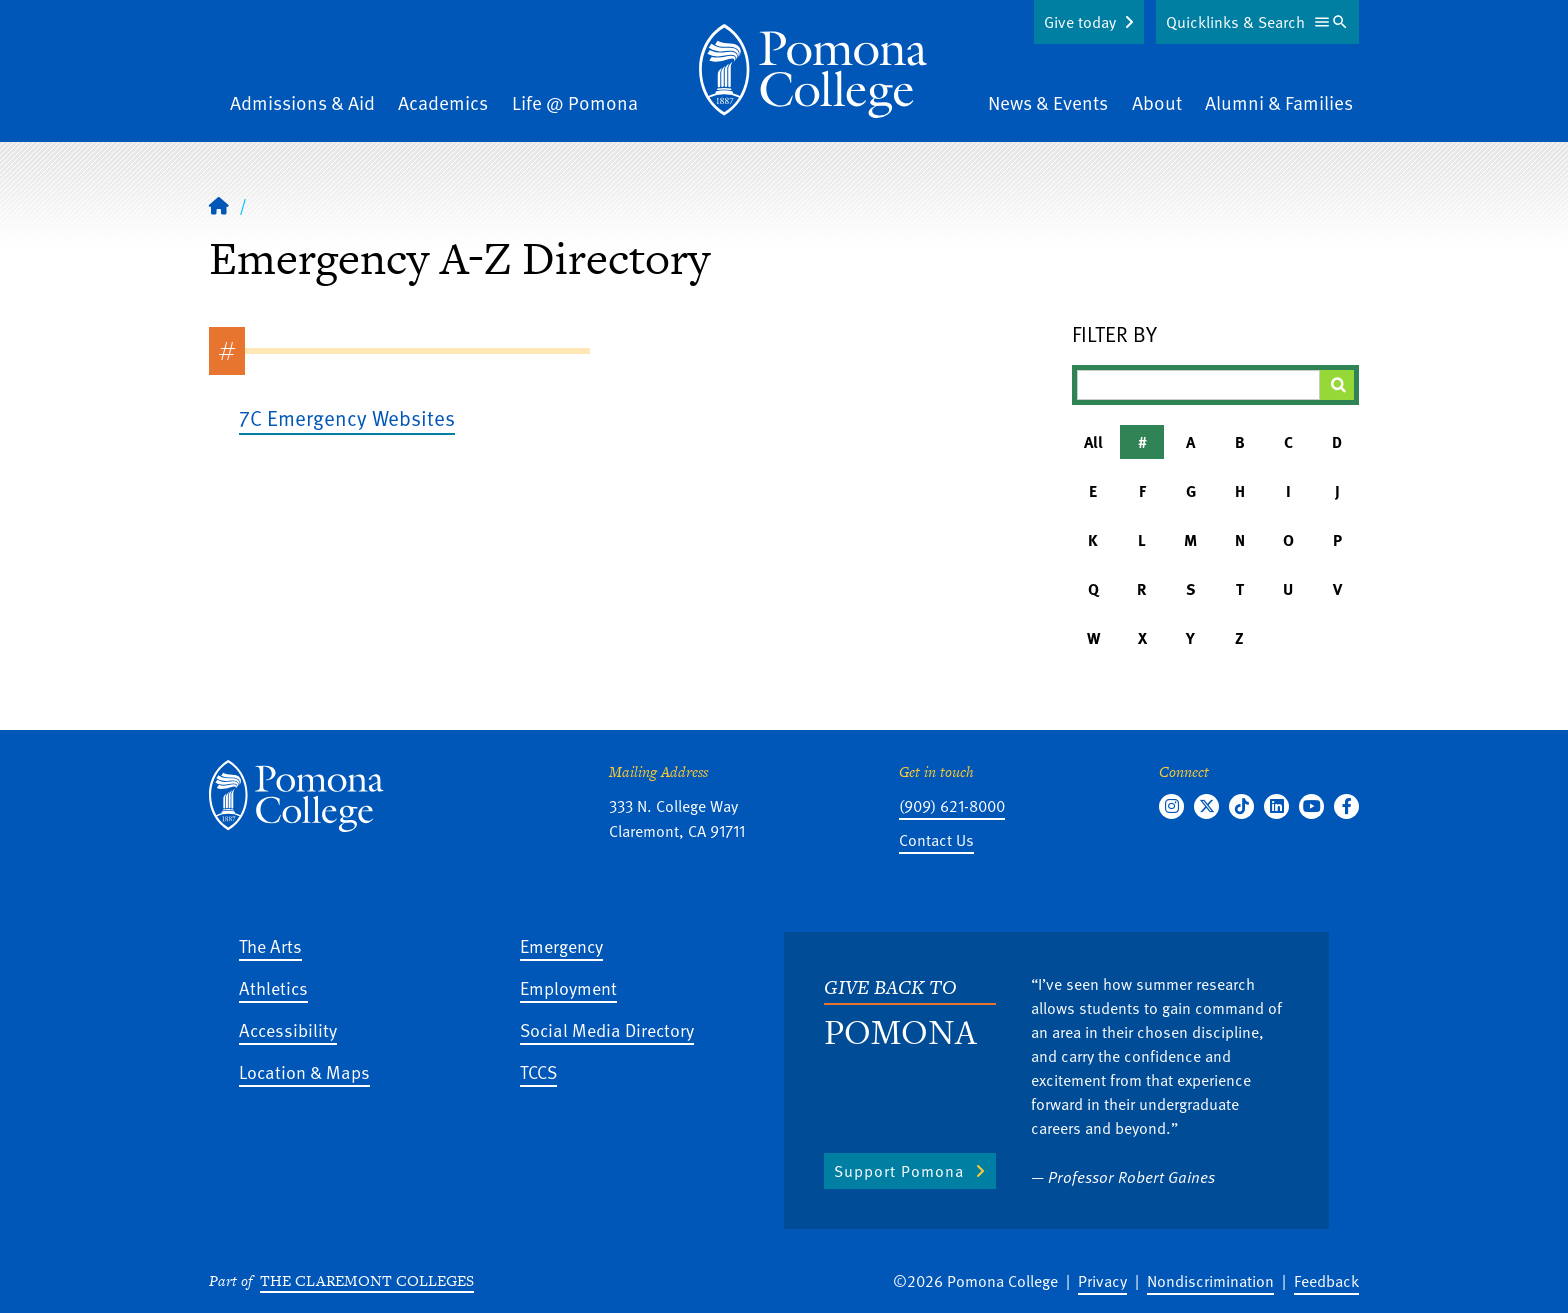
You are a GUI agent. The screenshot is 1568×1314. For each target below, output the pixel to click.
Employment (568, 987)
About (1157, 102)
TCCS (538, 1071)
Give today (1080, 22)
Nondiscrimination (1210, 1281)
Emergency (561, 945)
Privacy (1102, 1281)
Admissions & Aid (302, 102)
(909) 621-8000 (952, 806)
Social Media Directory (607, 1029)
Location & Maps (304, 1071)
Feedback (1326, 1281)
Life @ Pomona (575, 102)
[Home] (813, 71)
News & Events (1048, 102)
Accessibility (288, 1029)
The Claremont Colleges (367, 1280)
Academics (443, 102)
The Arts (270, 945)
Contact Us (936, 840)
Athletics (273, 987)
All (1093, 442)
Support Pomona (899, 1171)
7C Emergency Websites (347, 417)
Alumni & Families (1279, 102)
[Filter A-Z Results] (1199, 385)
